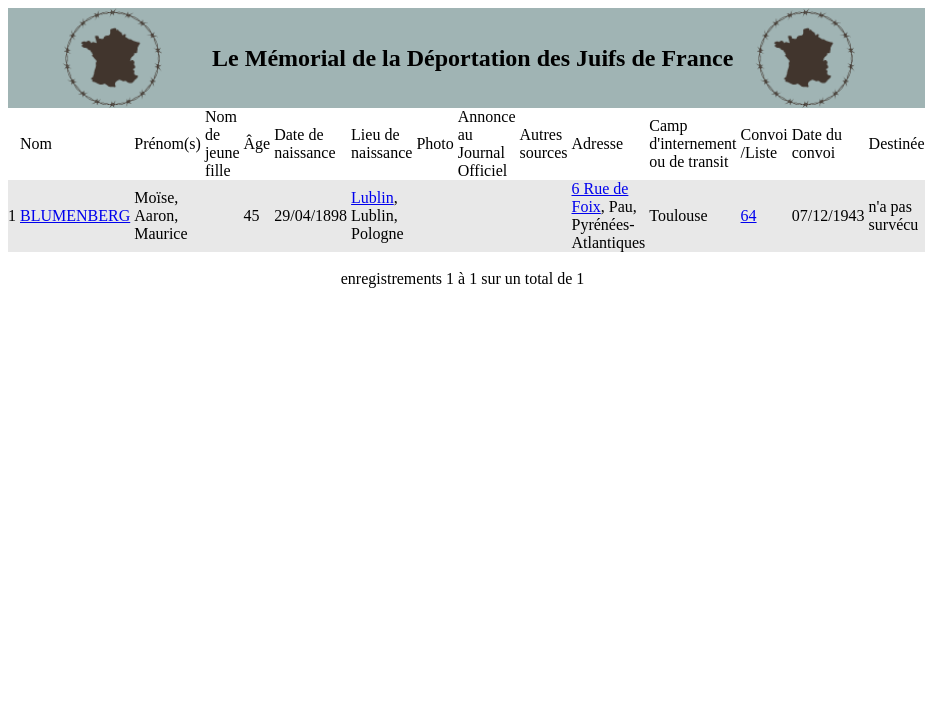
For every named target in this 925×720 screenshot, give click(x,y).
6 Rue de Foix (600, 197)
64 (749, 215)
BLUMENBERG (75, 215)
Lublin (372, 197)
